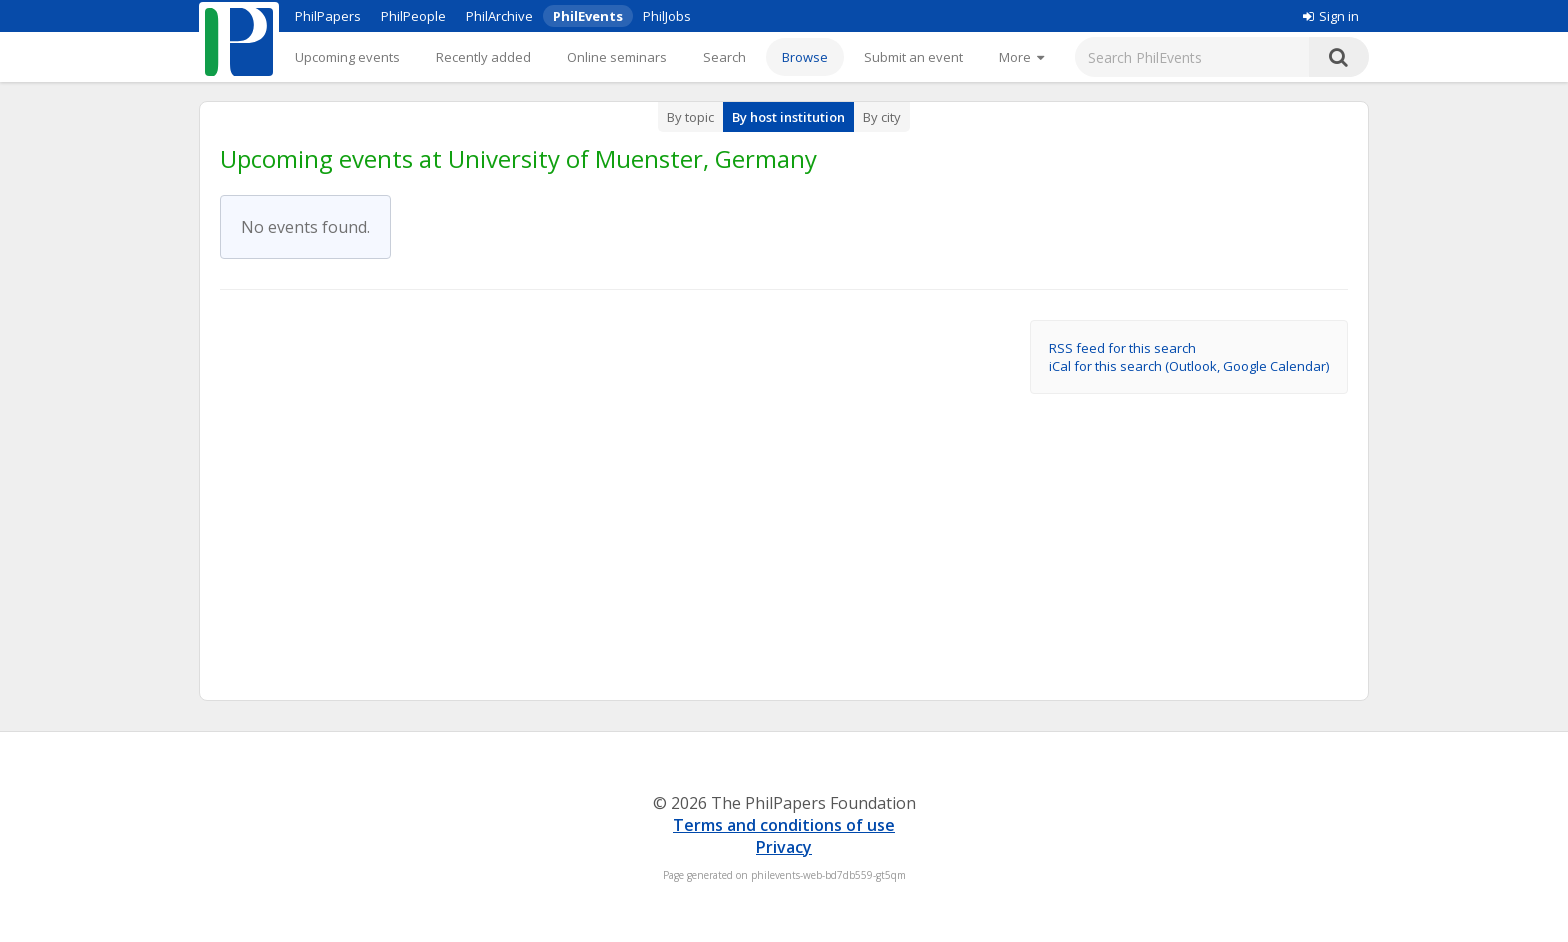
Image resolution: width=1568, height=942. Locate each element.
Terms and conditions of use (784, 825)
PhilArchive (499, 16)
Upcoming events (347, 57)
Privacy (784, 847)
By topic (690, 117)
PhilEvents (588, 16)
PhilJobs (667, 16)
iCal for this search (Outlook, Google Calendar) (1189, 366)
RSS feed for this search (1122, 348)
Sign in (1331, 16)
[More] (1021, 57)
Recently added (483, 57)
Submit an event (913, 57)
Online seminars (617, 57)
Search (724, 57)
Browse (805, 57)
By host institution (788, 117)
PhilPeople (413, 16)
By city (882, 117)
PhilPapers (328, 16)
